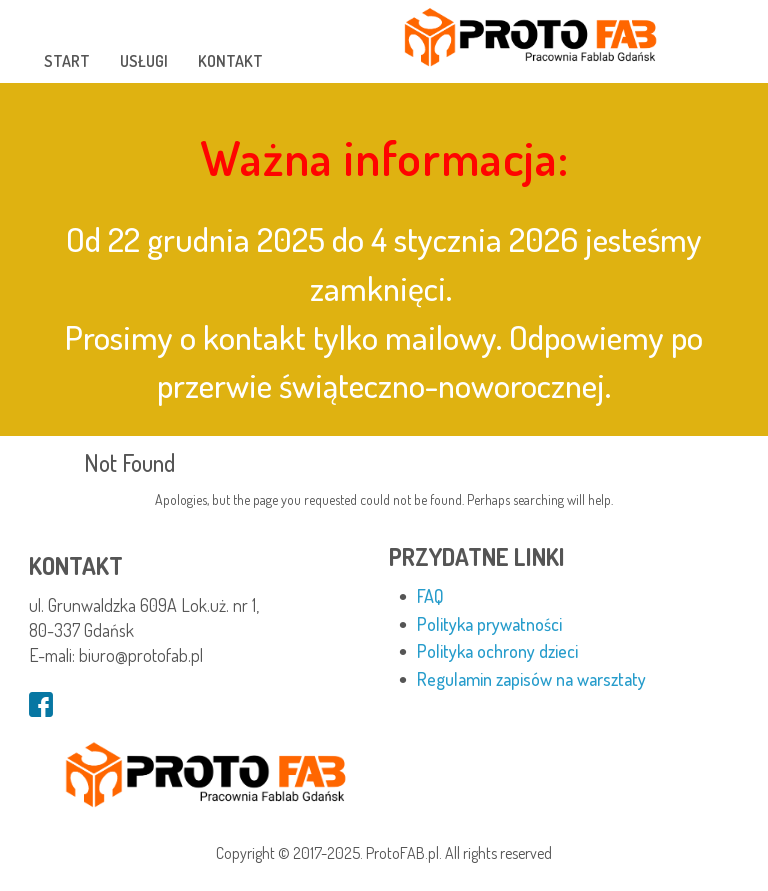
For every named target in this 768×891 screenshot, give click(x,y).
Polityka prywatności (489, 624)
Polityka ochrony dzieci (497, 651)
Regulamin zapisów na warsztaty (531, 679)
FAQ (430, 596)
